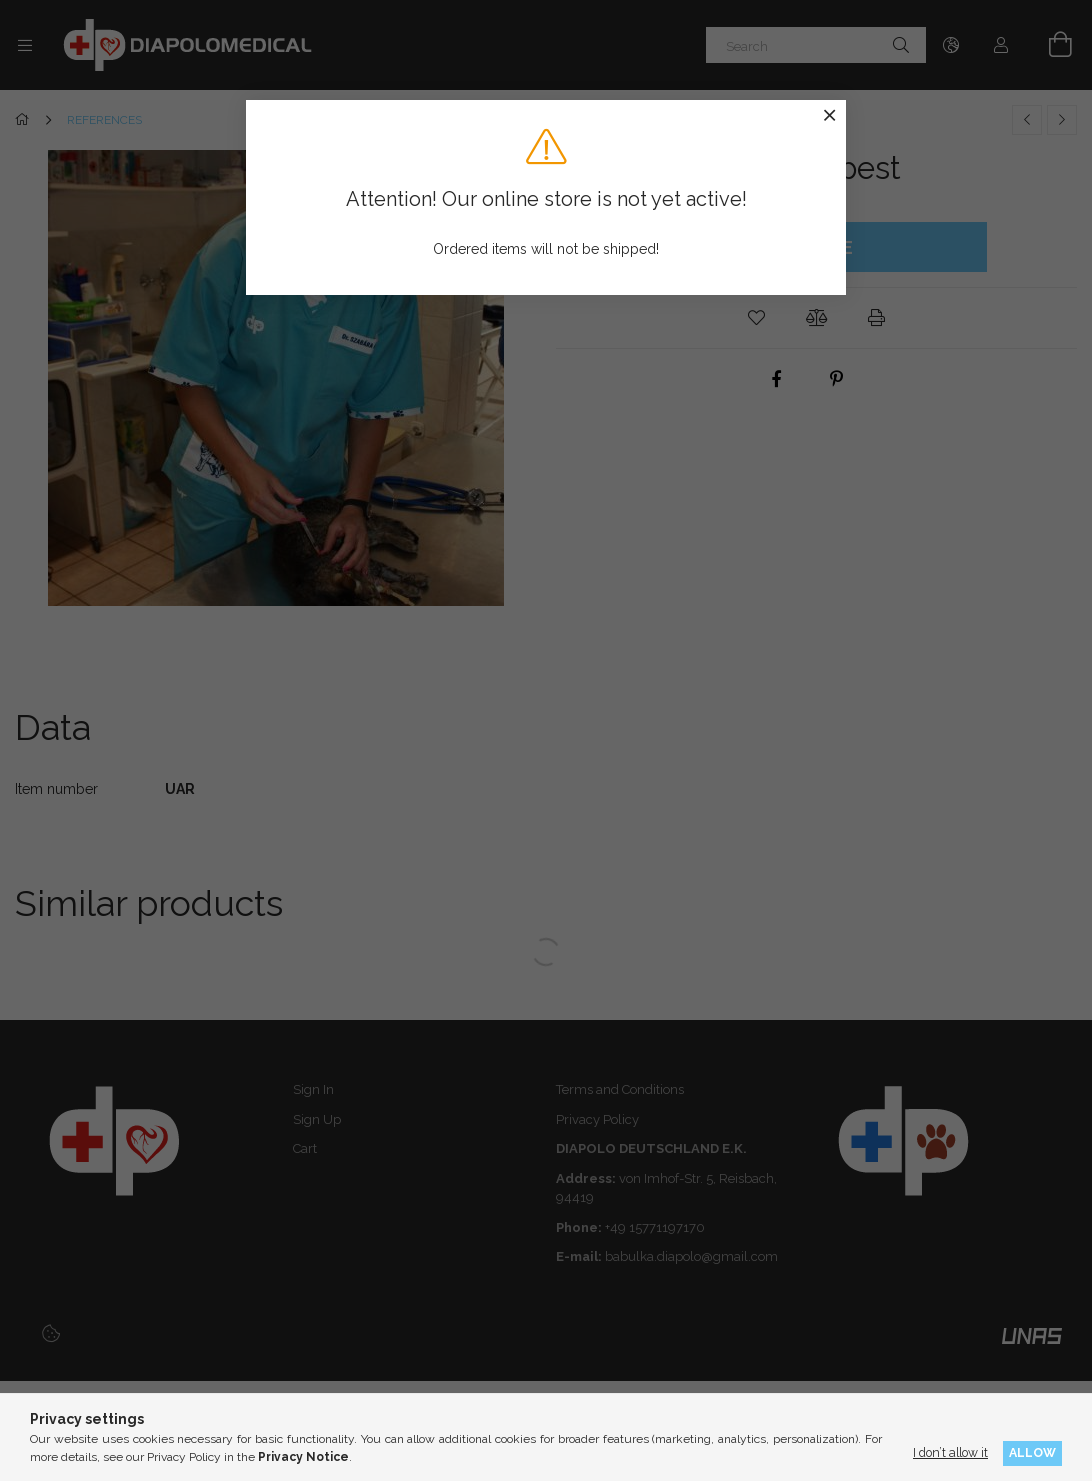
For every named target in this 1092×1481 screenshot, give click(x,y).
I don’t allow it (950, 1452)
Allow (1032, 1452)
